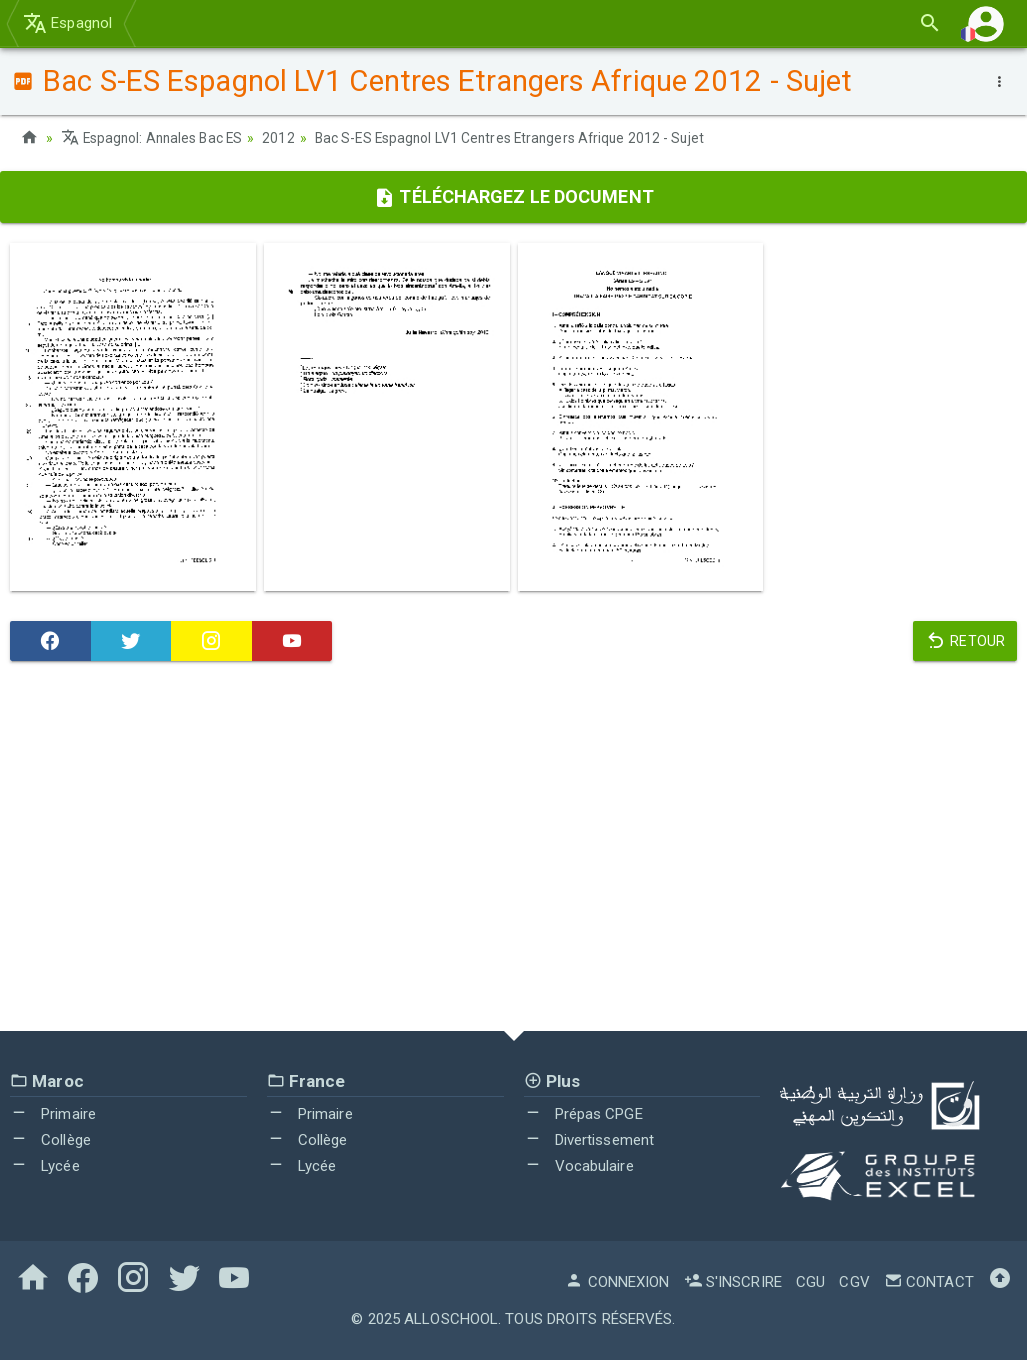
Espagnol (67, 23)
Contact (929, 1281)
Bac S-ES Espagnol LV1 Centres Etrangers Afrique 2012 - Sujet (520, 138)
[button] (986, 23)
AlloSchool (451, 1318)
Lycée (45, 1165)
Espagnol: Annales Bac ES (154, 138)
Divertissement (589, 1139)
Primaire (53, 1114)
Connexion (617, 1281)
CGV (854, 1281)
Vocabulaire (579, 1165)
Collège (50, 1139)
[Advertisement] (513, 850)
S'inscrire (733, 1281)
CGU (810, 1281)
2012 (284, 138)
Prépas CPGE (583, 1114)
